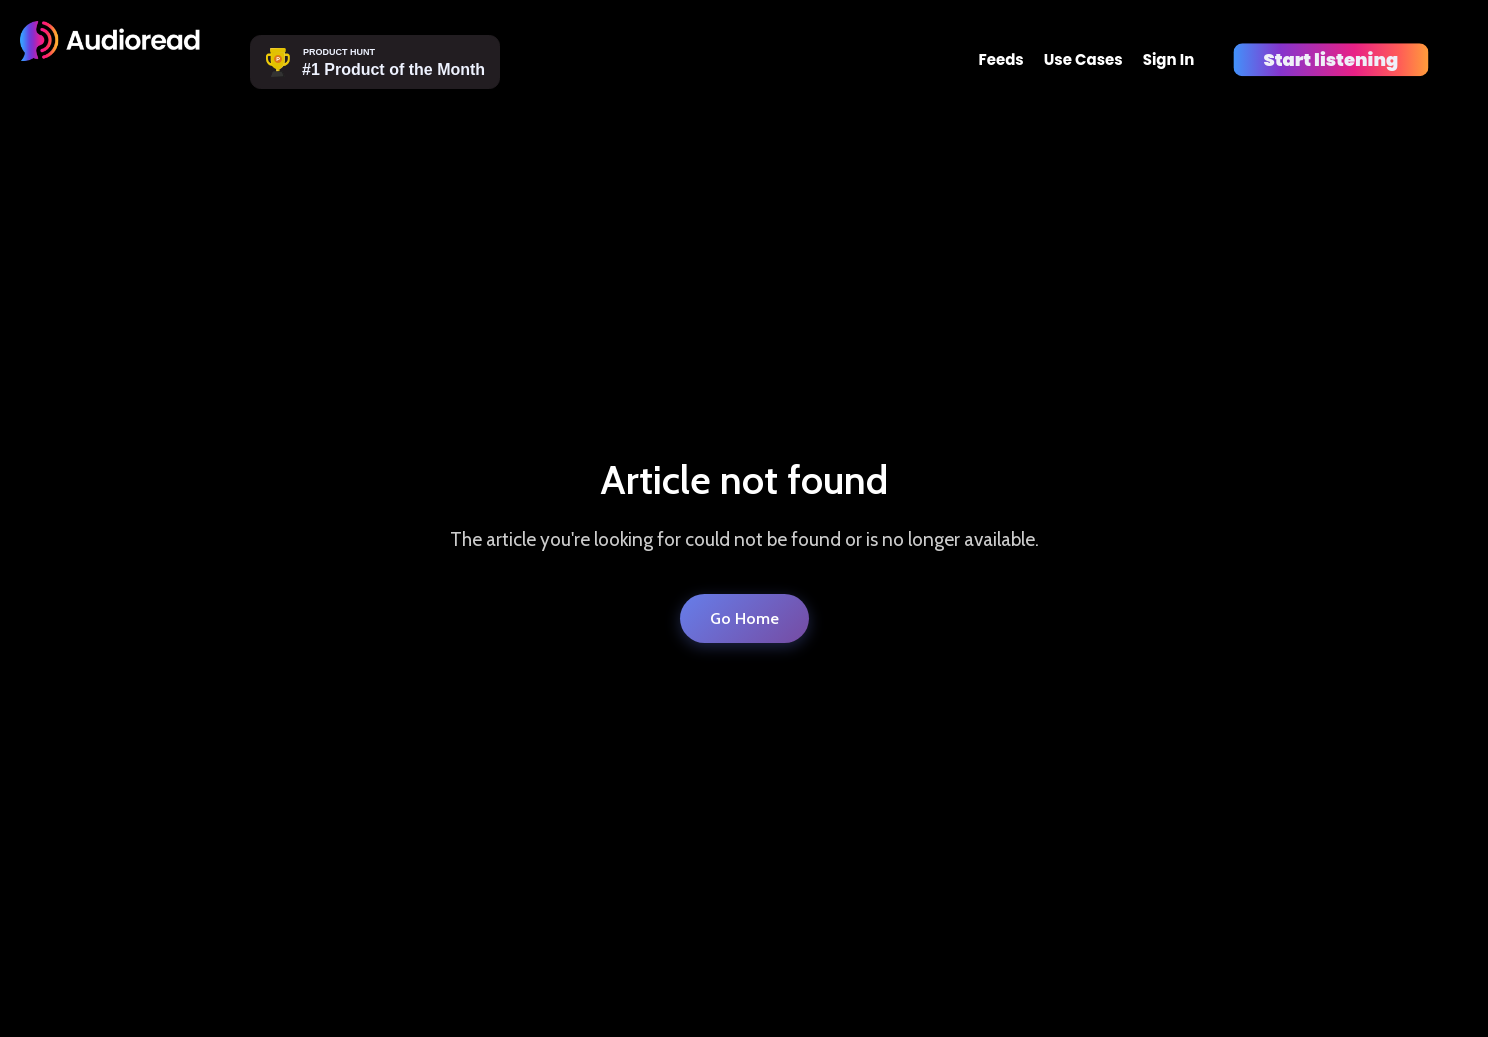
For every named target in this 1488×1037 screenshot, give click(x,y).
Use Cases (1083, 60)
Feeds (1000, 60)
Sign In (1169, 60)
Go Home (744, 618)
